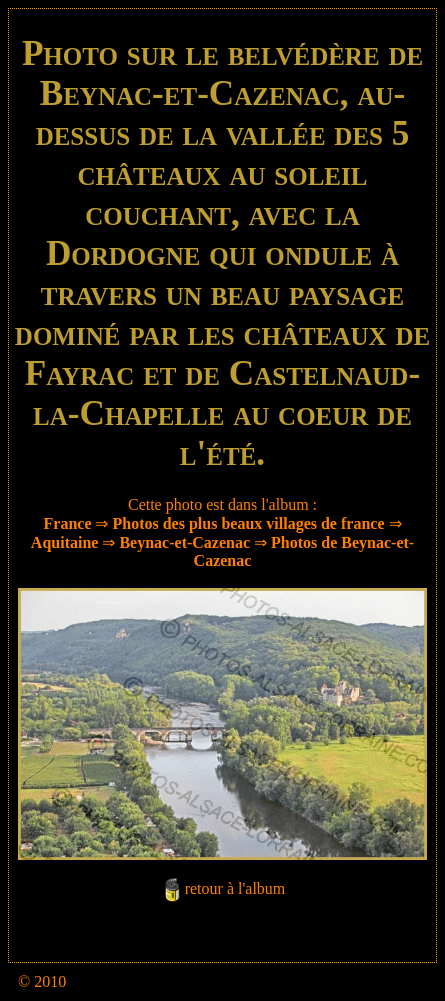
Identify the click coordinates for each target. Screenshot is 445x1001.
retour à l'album (235, 889)
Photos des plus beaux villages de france (248, 523)
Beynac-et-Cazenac (184, 542)
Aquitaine (65, 542)
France (68, 523)
